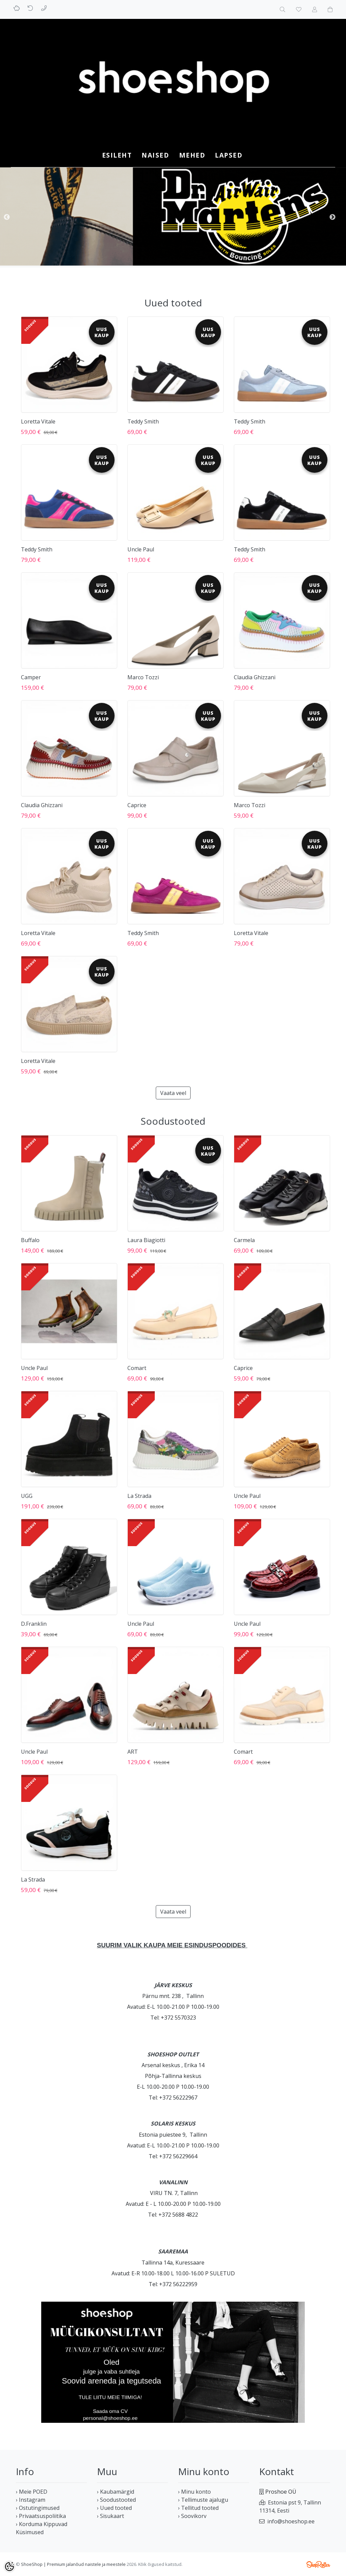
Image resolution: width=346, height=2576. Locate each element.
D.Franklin (34, 1623)
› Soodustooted (116, 2499)
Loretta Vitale (38, 421)
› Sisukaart (110, 2516)
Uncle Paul (140, 549)
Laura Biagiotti (146, 1240)
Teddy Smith (143, 421)
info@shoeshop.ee (291, 2521)
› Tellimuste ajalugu (203, 2499)
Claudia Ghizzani (254, 677)
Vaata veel (173, 1093)
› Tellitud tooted (198, 2508)
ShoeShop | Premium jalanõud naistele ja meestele (73, 2564)
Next (332, 217)
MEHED (192, 155)
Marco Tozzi (143, 677)
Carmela (244, 1240)
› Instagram (30, 2499)
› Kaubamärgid (115, 2491)
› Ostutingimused (37, 2508)
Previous (6, 217)
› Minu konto (194, 2491)
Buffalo (30, 1240)
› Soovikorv (192, 2516)
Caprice (136, 805)
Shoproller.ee (318, 2564)
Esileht (117, 155)
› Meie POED (31, 2491)
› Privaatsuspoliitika (41, 2516)
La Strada (139, 1496)
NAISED (155, 155)
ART (132, 1751)
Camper (31, 677)
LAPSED (228, 155)
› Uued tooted (114, 2508)
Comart (136, 1368)
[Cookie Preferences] (9, 2566)
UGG (26, 1496)
